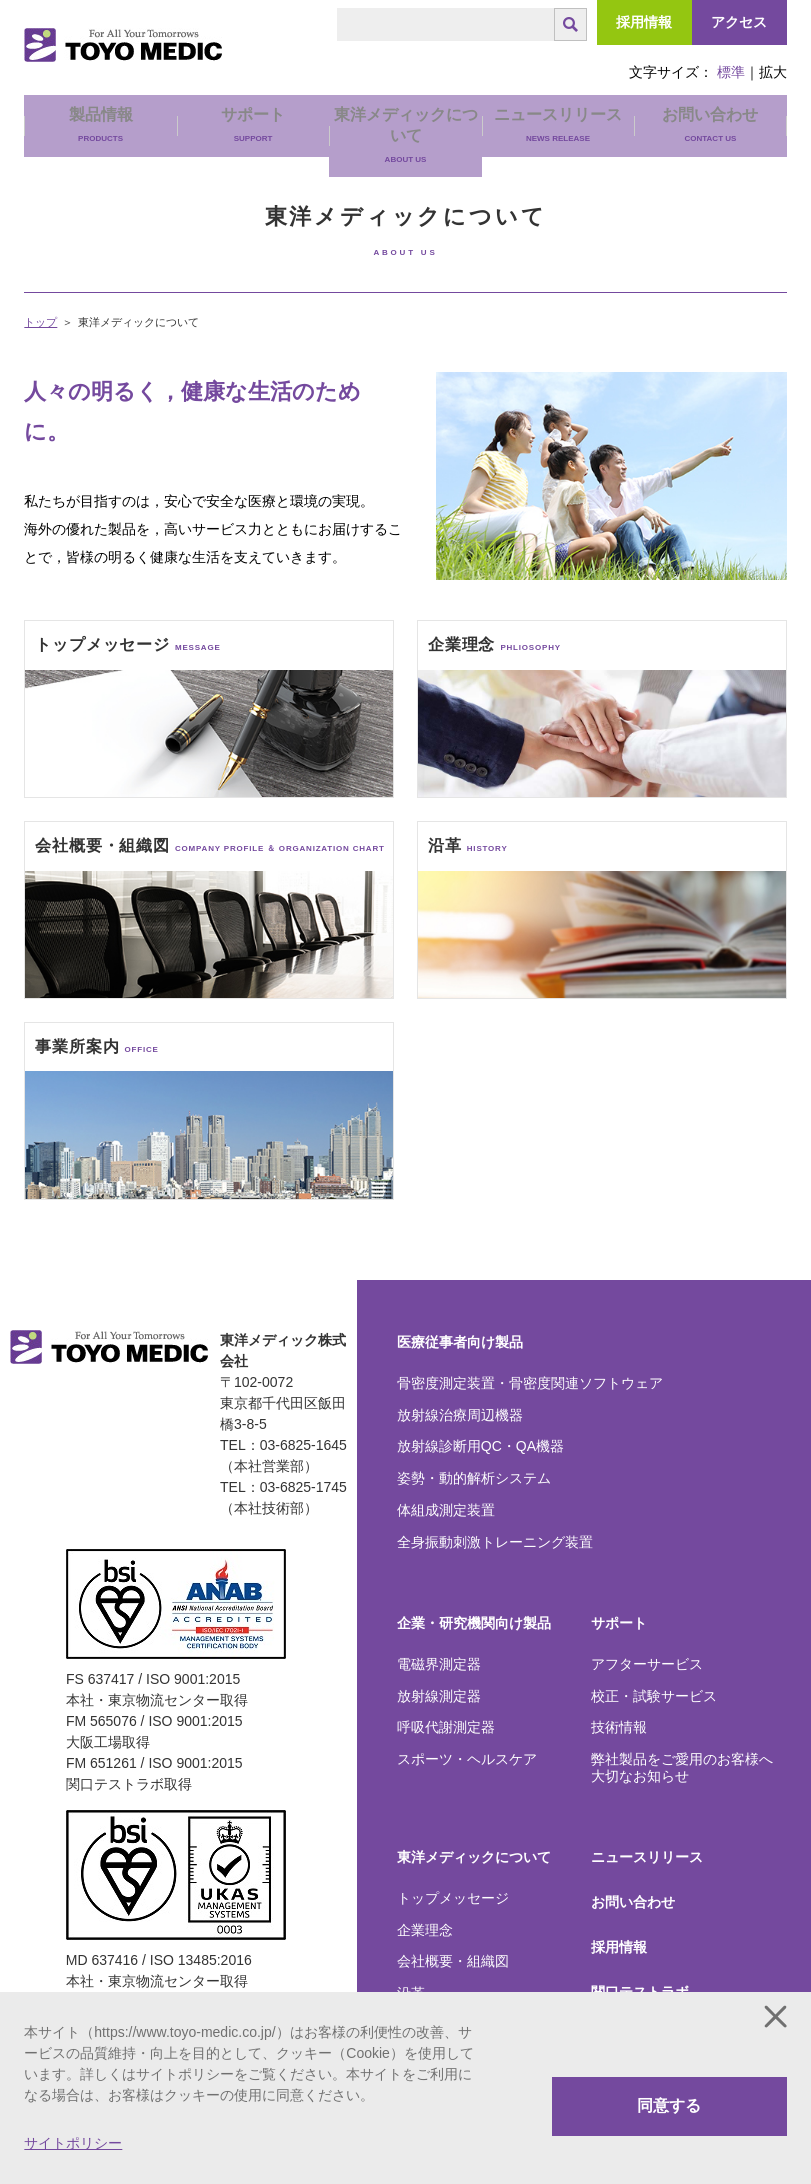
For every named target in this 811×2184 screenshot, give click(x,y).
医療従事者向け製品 (460, 1342)
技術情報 (619, 1727)
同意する (669, 2105)
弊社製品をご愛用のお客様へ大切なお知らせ (682, 1767)
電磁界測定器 (439, 1664)
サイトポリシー (73, 2143)
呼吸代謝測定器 (446, 1727)
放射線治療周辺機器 (460, 1415)
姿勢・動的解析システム (474, 1478)
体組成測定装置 (446, 1510)
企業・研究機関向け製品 (474, 1623)
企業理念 (425, 1930)
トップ (40, 322)
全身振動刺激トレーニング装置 (495, 1542)
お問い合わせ (710, 124)
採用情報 (644, 22)
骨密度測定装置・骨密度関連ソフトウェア (530, 1383)
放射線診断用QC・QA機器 (480, 1446)
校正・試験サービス (654, 1696)
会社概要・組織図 (453, 1961)
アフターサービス (647, 1664)
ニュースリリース (558, 124)
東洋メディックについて (474, 1857)
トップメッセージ (453, 1898)
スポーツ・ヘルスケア (467, 1759)
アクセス (739, 22)
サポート (619, 1623)
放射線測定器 (439, 1696)
